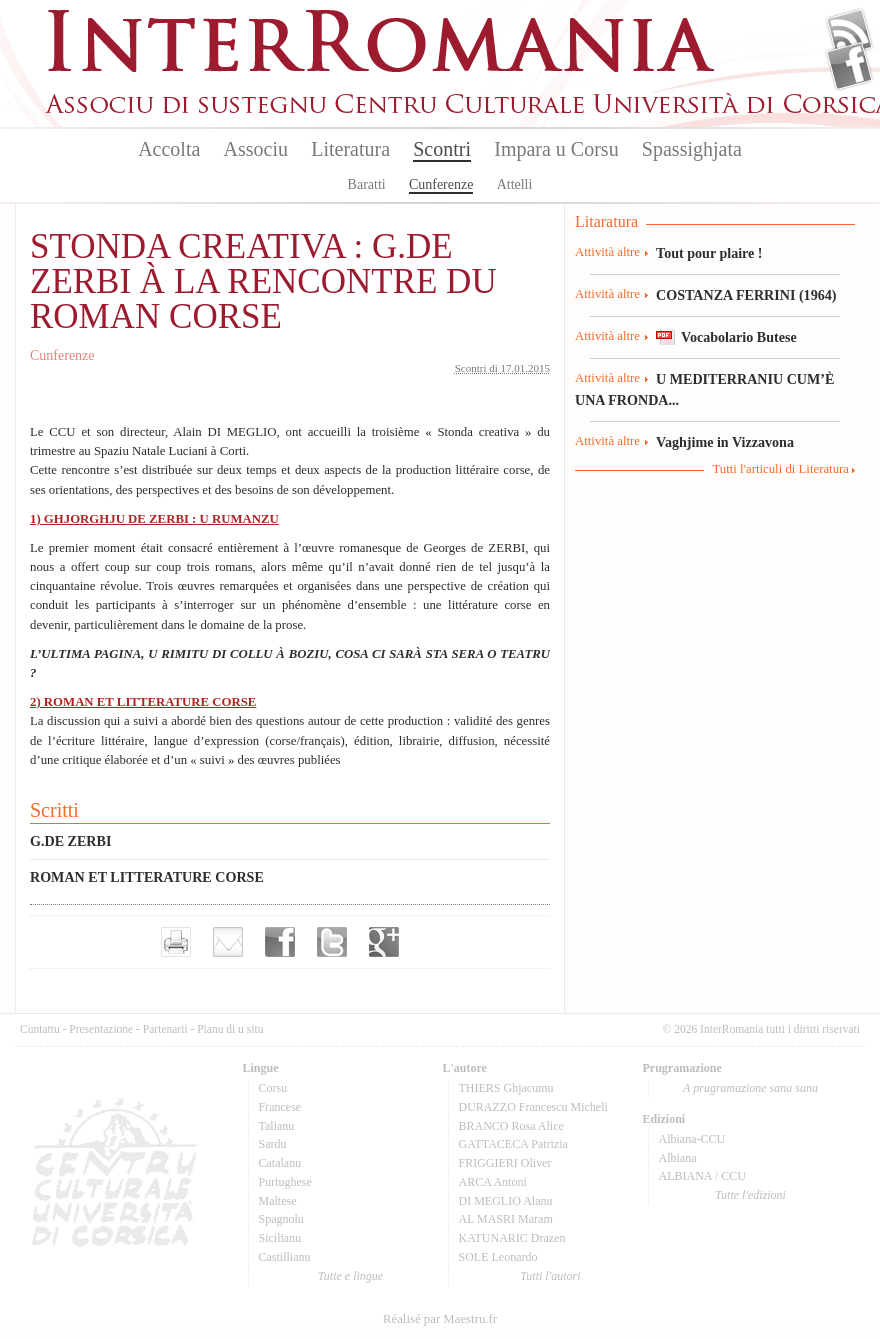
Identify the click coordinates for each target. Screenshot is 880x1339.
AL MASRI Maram (506, 1219)
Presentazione (101, 1029)
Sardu (273, 1144)
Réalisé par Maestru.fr (440, 1319)
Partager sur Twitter (332, 942)
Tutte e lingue (350, 1276)
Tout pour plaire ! (709, 253)
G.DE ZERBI (70, 841)
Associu (256, 149)
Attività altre (607, 252)
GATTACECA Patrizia (513, 1144)
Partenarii (165, 1029)
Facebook (849, 66)
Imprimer (176, 942)
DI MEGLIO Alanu (506, 1201)
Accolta (169, 149)
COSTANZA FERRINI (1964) (746, 295)
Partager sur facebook (280, 942)
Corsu (273, 1088)
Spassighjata (692, 149)
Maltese (278, 1201)
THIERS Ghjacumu (506, 1088)
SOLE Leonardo (498, 1257)
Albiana (678, 1158)
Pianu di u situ (230, 1029)
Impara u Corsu (556, 149)
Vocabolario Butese (739, 337)
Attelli (515, 184)
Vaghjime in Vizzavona (725, 442)
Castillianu (285, 1257)
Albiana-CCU (692, 1139)
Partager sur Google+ (384, 942)
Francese (280, 1107)
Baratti (367, 184)
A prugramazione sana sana (750, 1088)
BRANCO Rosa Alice (511, 1126)
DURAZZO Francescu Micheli (533, 1107)
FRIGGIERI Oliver (505, 1163)
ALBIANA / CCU (702, 1176)
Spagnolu (281, 1219)
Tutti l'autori (550, 1276)
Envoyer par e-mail (228, 942)
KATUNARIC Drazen (512, 1238)
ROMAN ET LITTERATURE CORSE (147, 877)
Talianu (277, 1126)
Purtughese (285, 1182)
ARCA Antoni (493, 1182)
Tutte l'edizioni (750, 1195)
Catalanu (280, 1163)
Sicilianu (280, 1238)
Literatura (350, 149)
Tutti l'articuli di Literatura (780, 469)
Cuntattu (40, 1029)
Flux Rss (849, 33)
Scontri (442, 149)
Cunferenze (441, 184)
